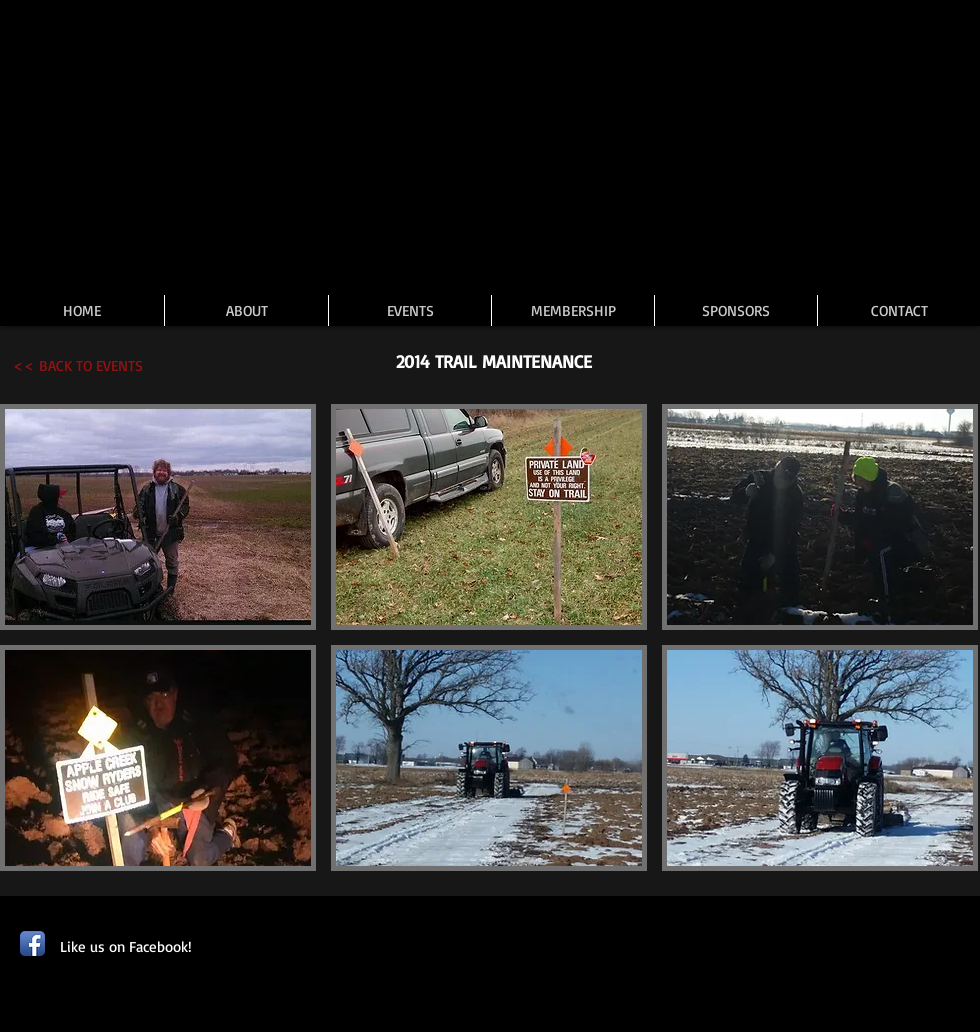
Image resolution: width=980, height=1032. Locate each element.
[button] (158, 517)
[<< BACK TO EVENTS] (78, 365)
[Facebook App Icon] (32, 943)
